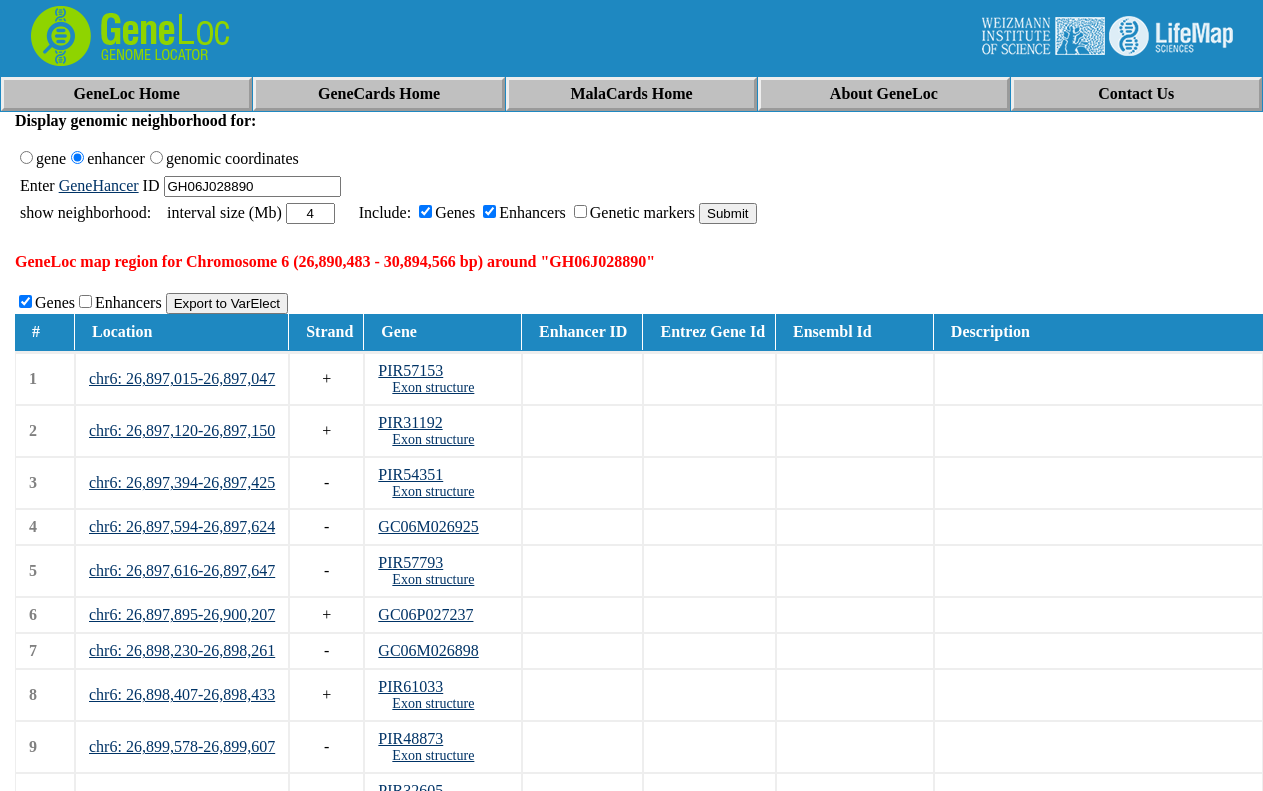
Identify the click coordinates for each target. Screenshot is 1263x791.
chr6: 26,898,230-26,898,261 (182, 650)
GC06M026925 (428, 526)
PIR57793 (410, 562)
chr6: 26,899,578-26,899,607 (182, 746)
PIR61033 (410, 686)
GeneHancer (99, 185)
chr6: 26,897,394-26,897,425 (182, 482)
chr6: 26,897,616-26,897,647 (182, 570)
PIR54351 (410, 474)
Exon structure (433, 387)
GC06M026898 (428, 650)
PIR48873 (410, 738)
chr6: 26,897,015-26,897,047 (182, 378)
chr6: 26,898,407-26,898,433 (182, 694)
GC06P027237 (425, 614)
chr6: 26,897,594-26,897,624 (182, 526)
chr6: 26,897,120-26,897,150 (182, 430)
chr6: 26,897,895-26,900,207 (182, 614)
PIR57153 (410, 370)
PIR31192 (410, 422)
